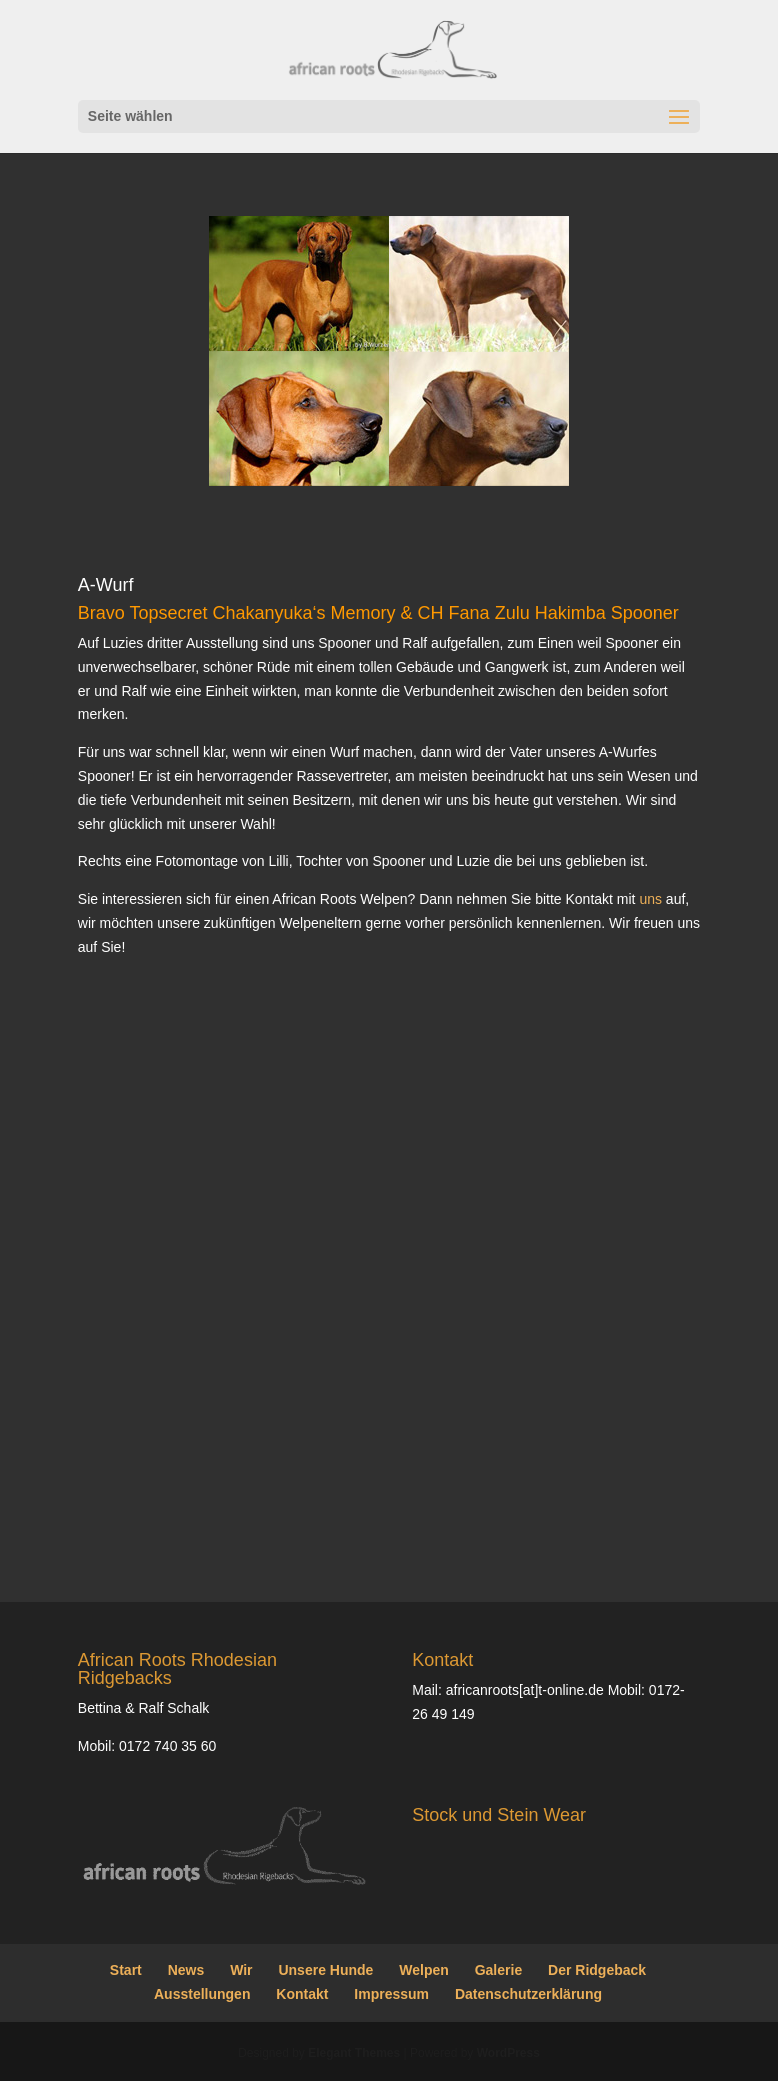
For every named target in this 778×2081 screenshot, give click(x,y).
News (186, 1970)
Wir (241, 1970)
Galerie (498, 1970)
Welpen (424, 1970)
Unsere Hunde (325, 1970)
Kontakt (302, 1994)
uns (650, 899)
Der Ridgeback (597, 1970)
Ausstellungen (202, 1994)
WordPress (508, 2053)
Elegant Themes (354, 2053)
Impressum (391, 1994)
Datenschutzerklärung (528, 1994)
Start (126, 1970)
